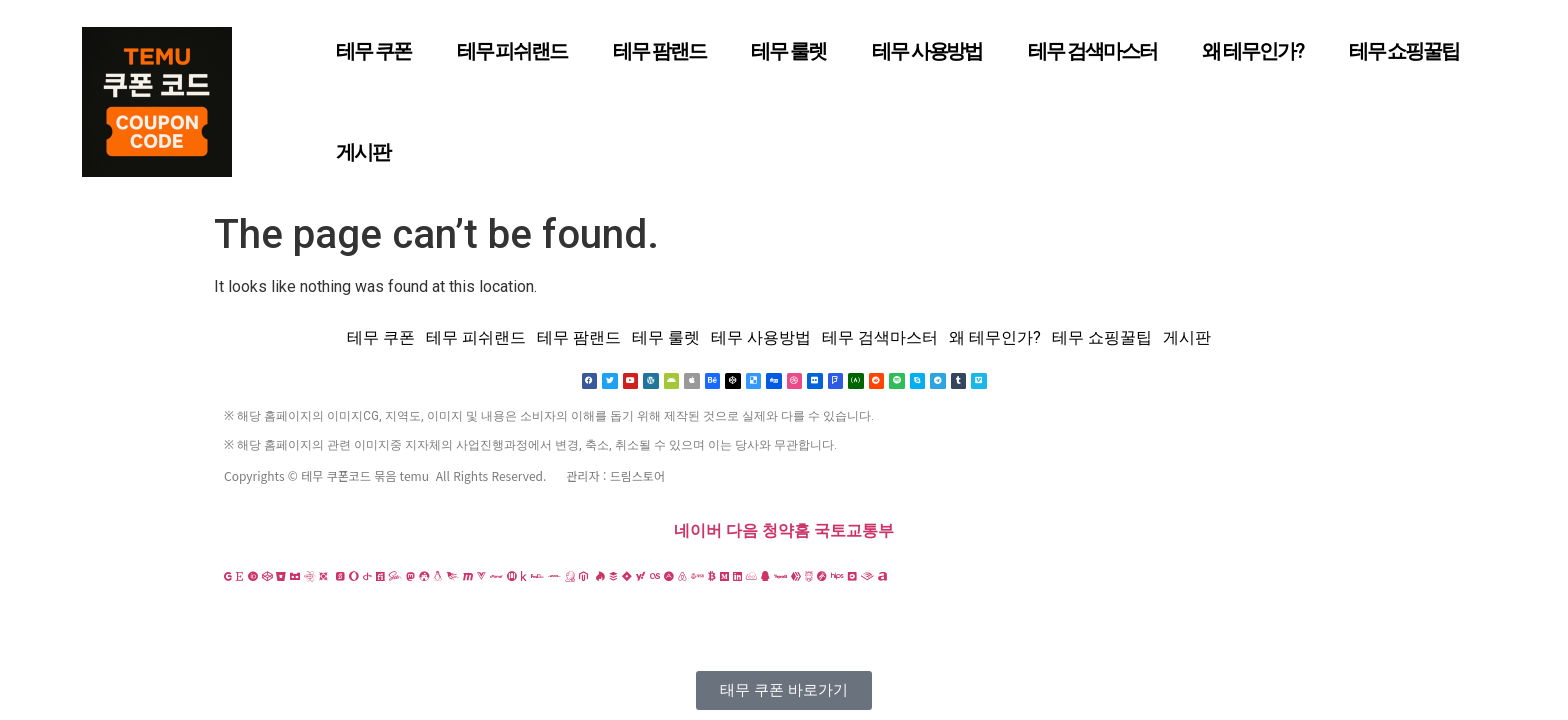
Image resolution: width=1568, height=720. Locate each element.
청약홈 (786, 531)
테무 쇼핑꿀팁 (1404, 51)
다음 (742, 531)
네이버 (698, 531)
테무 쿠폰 (373, 51)
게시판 (363, 152)
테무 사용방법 (927, 51)
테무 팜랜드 (659, 51)
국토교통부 (854, 531)
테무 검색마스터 (1092, 51)
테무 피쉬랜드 (512, 51)
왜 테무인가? (1252, 51)
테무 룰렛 (788, 51)
